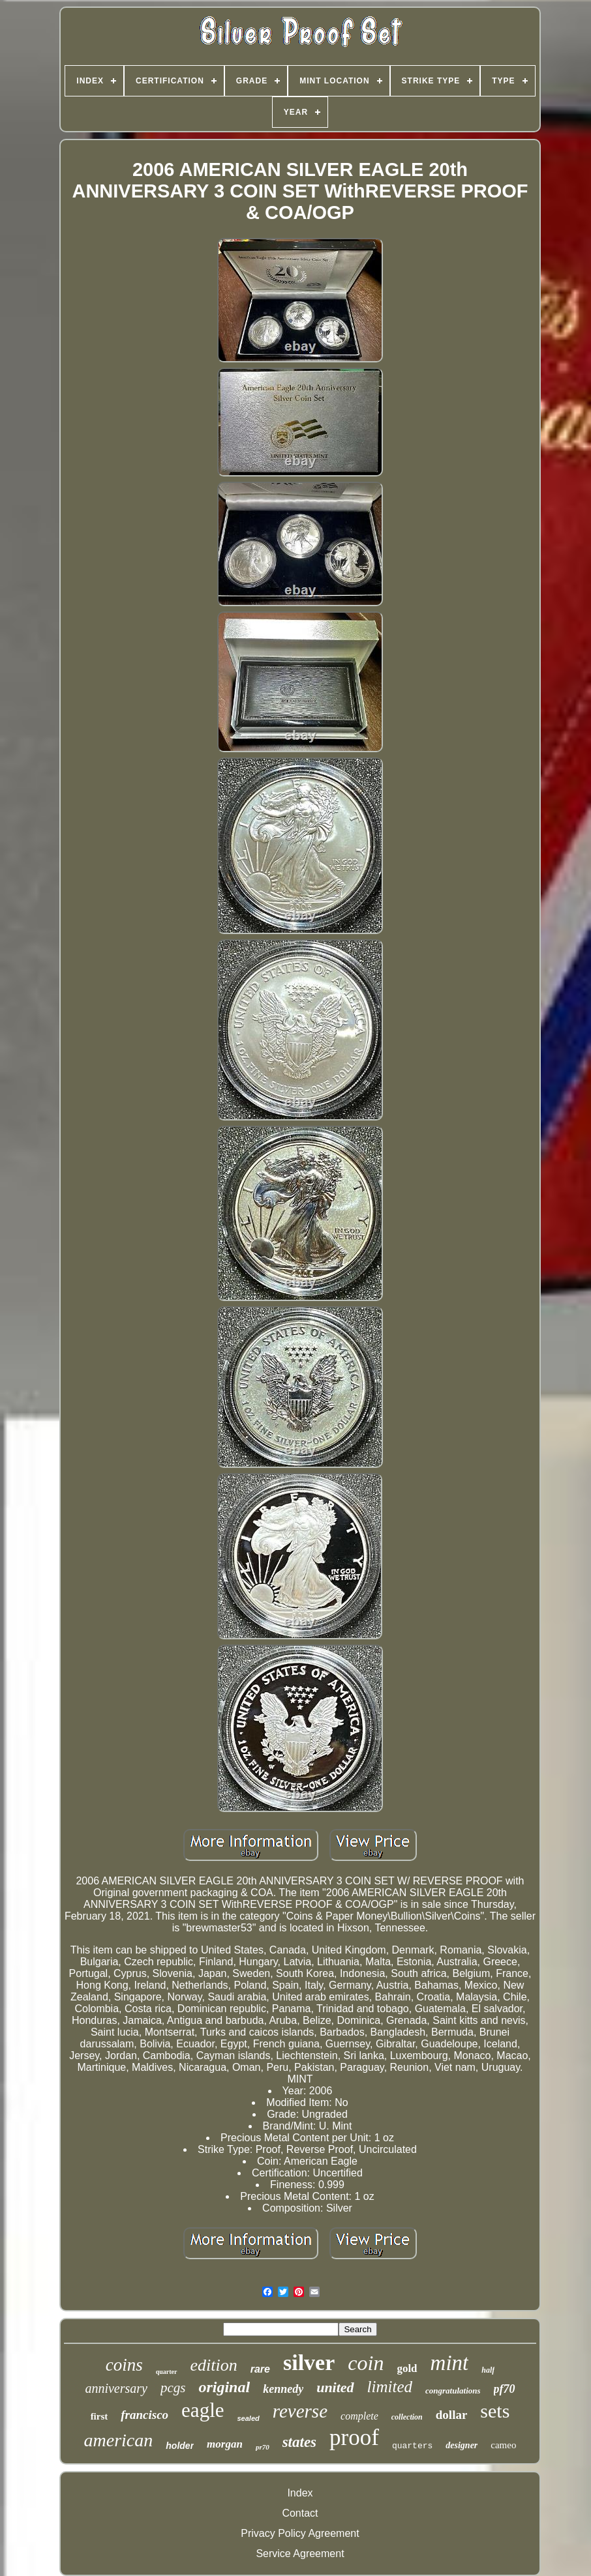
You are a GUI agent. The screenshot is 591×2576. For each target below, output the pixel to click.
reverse (300, 2411)
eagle (202, 2410)
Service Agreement (300, 2553)
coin (366, 2363)
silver (309, 2362)
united (335, 2387)
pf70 (504, 2388)
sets (494, 2411)
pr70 (262, 2447)
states (299, 2442)
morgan (225, 2444)
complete (359, 2416)
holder (180, 2445)
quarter (166, 2371)
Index (299, 2492)
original (224, 2386)
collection (407, 2417)
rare (260, 2369)
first (99, 2416)
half (487, 2370)
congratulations (453, 2390)
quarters (412, 2446)
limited (389, 2386)
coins (124, 2365)
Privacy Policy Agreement (300, 2533)
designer (461, 2445)
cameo (503, 2445)
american (118, 2440)
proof (354, 2437)
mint (450, 2363)
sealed (248, 2418)
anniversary (116, 2388)
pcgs (173, 2387)
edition (213, 2365)
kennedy (283, 2388)
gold (407, 2368)
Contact (300, 2513)
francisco (144, 2415)
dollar (452, 2415)
